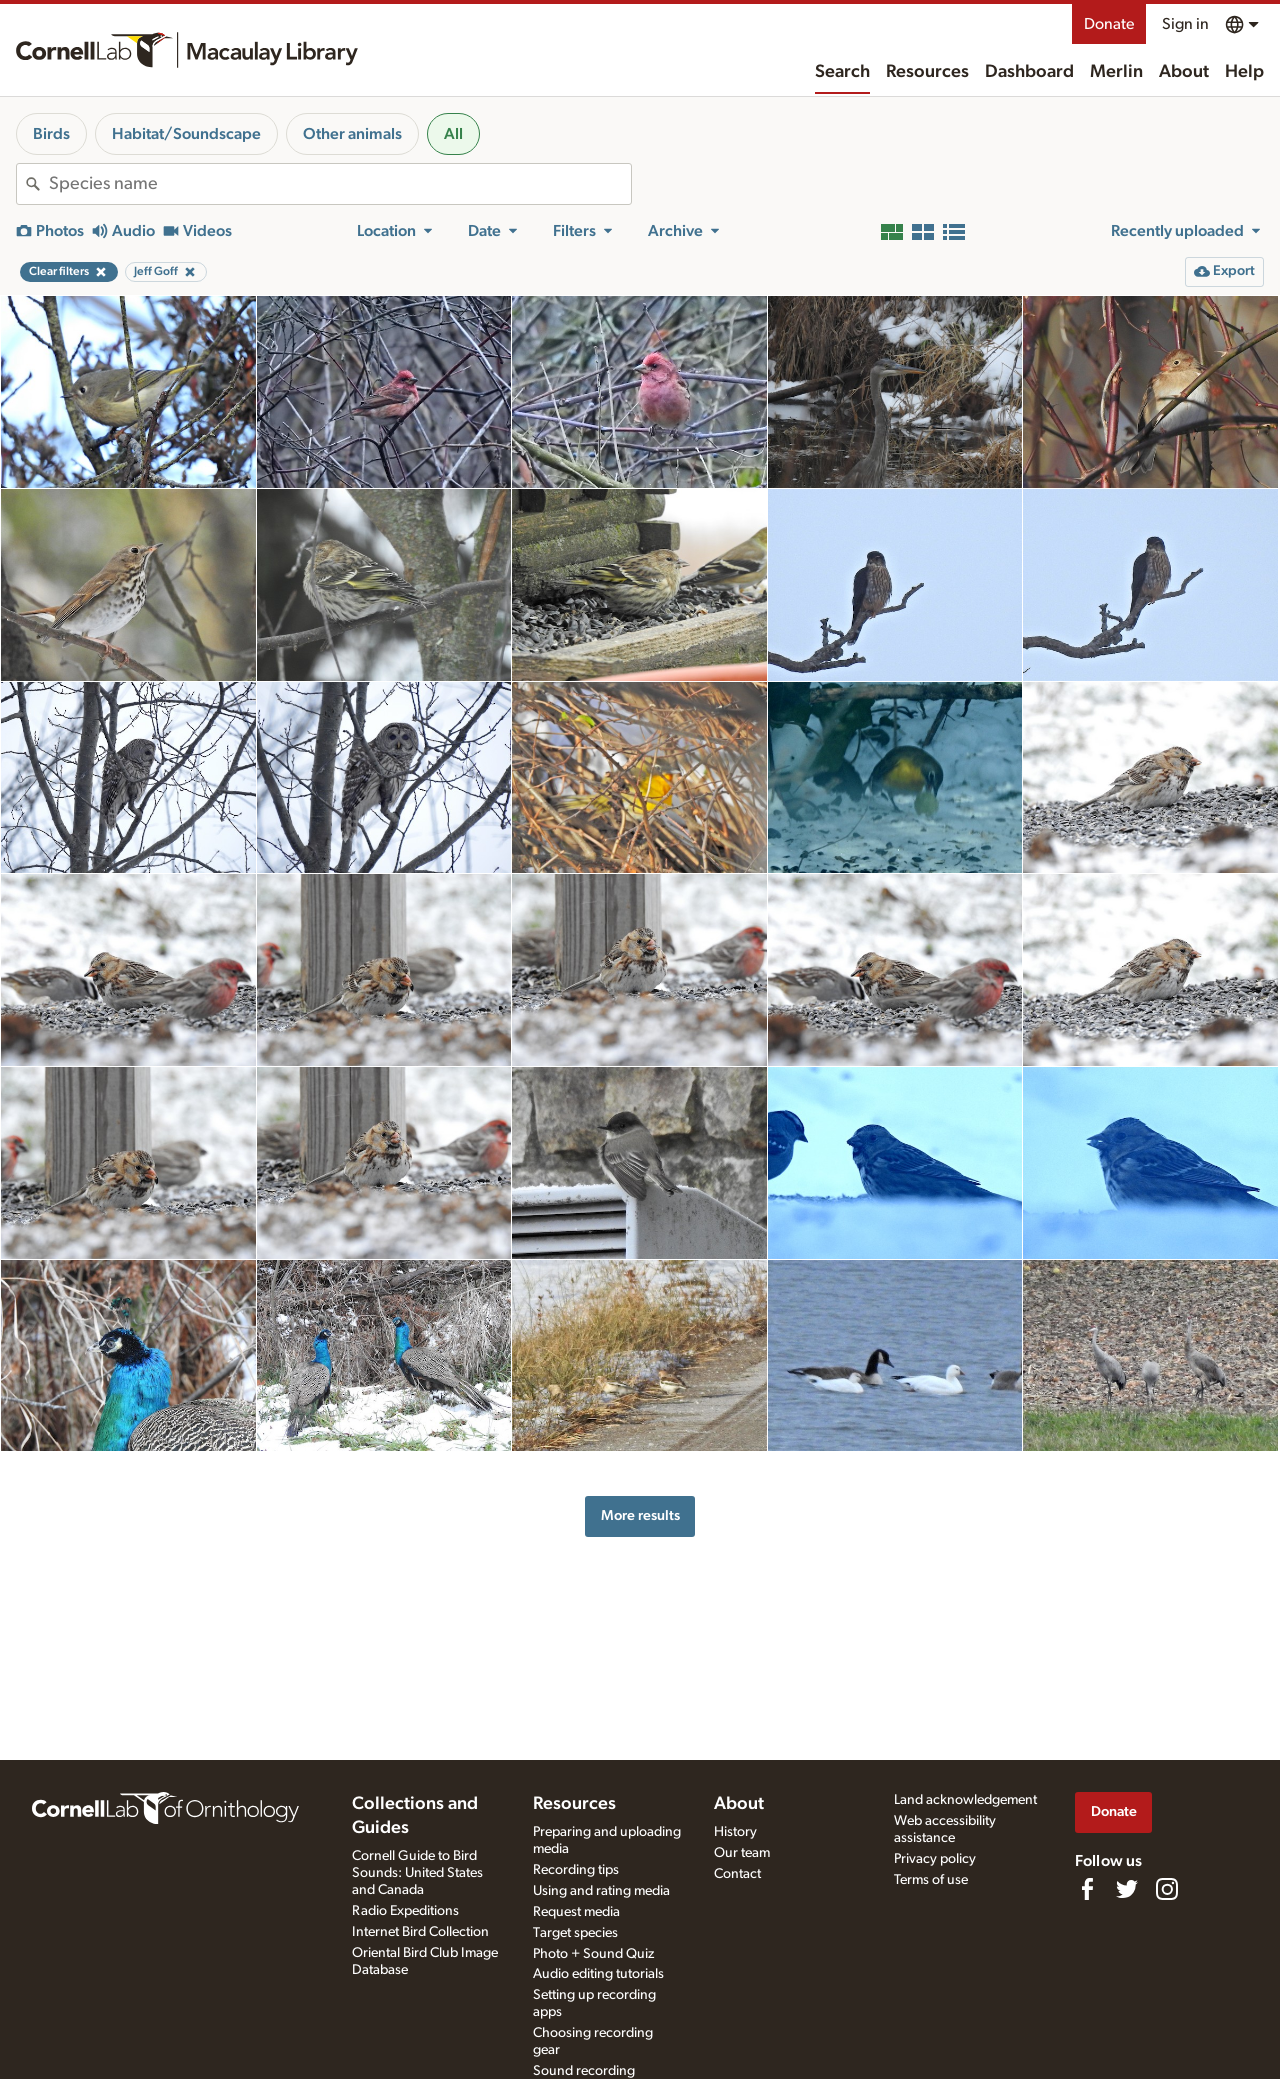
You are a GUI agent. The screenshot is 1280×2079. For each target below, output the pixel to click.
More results (640, 1515)
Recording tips (576, 1870)
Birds (51, 134)
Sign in (1185, 24)
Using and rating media (601, 1891)
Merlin (1116, 72)
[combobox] (340, 184)
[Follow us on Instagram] (1167, 1889)
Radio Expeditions (405, 1911)
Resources (927, 72)
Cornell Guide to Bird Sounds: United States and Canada (417, 1873)
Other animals (352, 134)
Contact (737, 1874)
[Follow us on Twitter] (1127, 1889)
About (1184, 72)
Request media (576, 1912)
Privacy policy (935, 1859)
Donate (1109, 24)
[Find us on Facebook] (1087, 1889)
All (453, 134)
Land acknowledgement (965, 1800)
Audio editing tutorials (598, 1974)
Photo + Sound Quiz (593, 1954)
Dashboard (1029, 72)
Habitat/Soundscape (186, 134)
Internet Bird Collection (420, 1932)
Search (842, 72)
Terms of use (931, 1880)
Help (1244, 72)
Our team (742, 1853)
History (735, 1832)
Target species (575, 1933)
